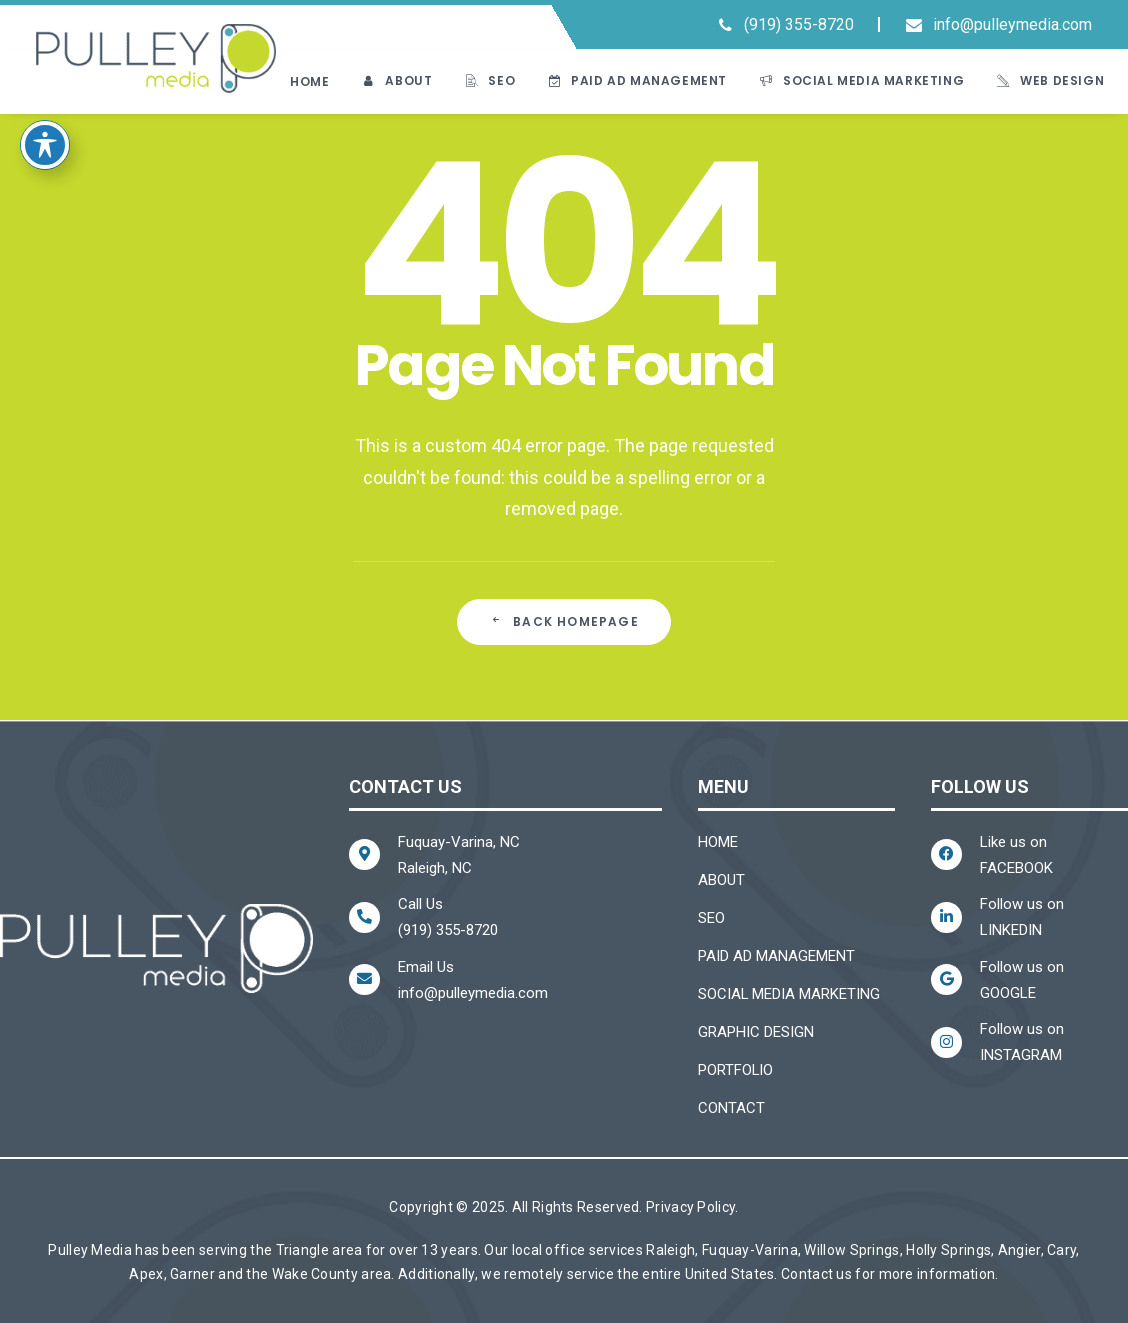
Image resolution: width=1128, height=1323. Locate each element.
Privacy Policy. (692, 1207)
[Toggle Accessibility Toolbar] (45, 120)
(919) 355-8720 (799, 24)
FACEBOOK (1016, 868)
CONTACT (731, 1108)
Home (309, 81)
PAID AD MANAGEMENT (776, 956)
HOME (718, 842)
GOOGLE (1008, 993)
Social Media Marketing (873, 80)
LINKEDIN (1011, 930)
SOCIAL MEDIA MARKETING (789, 994)
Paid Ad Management (649, 80)
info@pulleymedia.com (1012, 24)
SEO (501, 80)
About (408, 80)
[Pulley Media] (156, 58)
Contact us (816, 1274)
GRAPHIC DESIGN (756, 1032)
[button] (879, 27)
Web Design (1062, 80)
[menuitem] (789, 27)
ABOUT (721, 880)
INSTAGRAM (1021, 1055)
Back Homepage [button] (564, 621)
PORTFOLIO (735, 1070)
